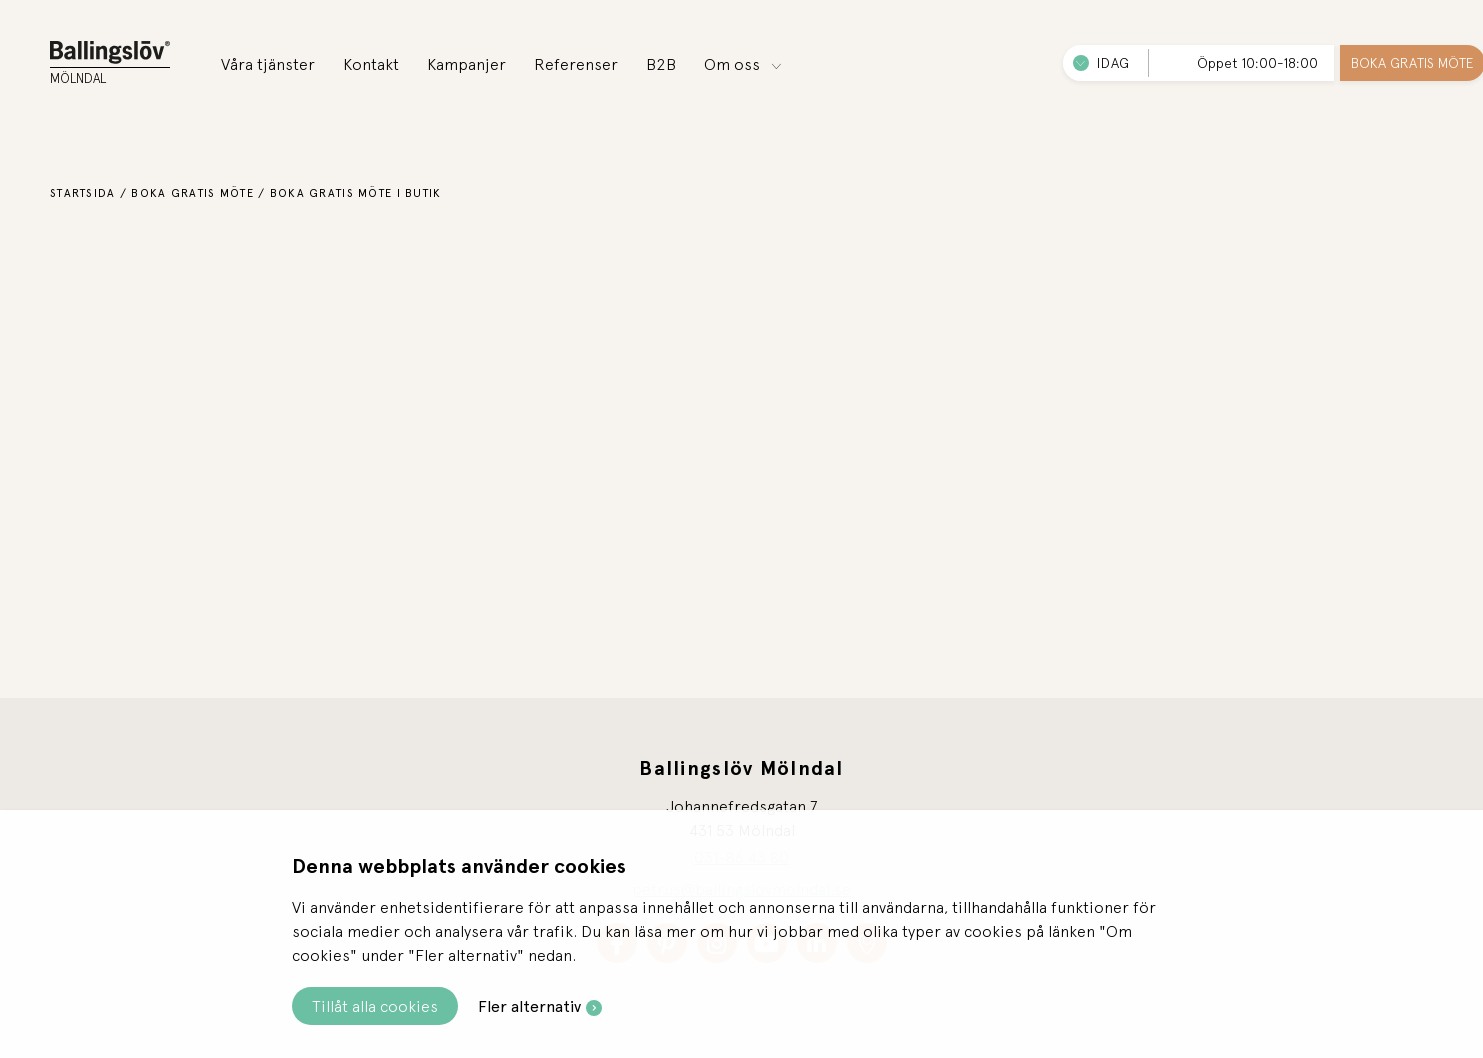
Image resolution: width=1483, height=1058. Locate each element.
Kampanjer (466, 64)
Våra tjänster (268, 64)
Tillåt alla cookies (375, 1006)
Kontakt (371, 64)
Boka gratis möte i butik (356, 193)
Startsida (83, 193)
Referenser (576, 64)
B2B (661, 64)
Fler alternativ (529, 1006)
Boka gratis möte (192, 193)
